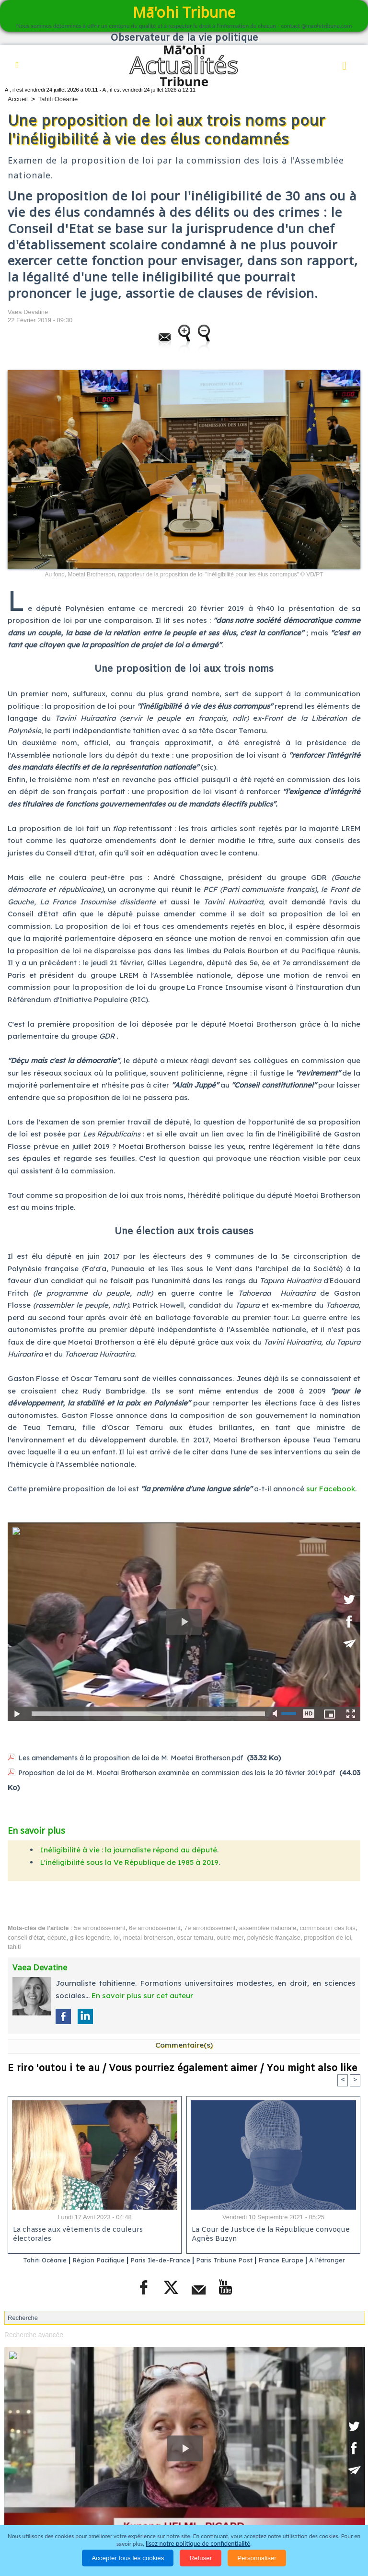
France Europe (313, 2259)
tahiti (14, 1945)
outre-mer (230, 1936)
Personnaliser (256, 2558)
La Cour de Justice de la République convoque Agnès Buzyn (268, 2234)
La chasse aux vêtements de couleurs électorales (94, 2230)
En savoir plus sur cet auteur (142, 1994)
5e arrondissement (100, 1927)
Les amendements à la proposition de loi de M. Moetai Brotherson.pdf (142, 1757)
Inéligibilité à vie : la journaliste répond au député (128, 1848)
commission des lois (327, 1927)
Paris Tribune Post (249, 2259)
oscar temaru (195, 1936)
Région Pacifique (107, 2259)
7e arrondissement (210, 1927)
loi (117, 1936)
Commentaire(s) (184, 2044)
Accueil (18, 99)
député (57, 1936)
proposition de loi (327, 1936)
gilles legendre (90, 1936)
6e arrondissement (155, 1927)
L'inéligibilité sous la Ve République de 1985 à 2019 (129, 1861)
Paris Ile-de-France (176, 2259)
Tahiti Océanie (58, 99)
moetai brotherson (148, 1936)
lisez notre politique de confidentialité (197, 2543)
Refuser (200, 2558)
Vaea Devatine (28, 312)
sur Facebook (330, 1488)
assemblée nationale (267, 1927)
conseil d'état (26, 1936)
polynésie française (273, 1936)
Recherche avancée (32, 2346)
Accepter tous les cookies (128, 2558)
